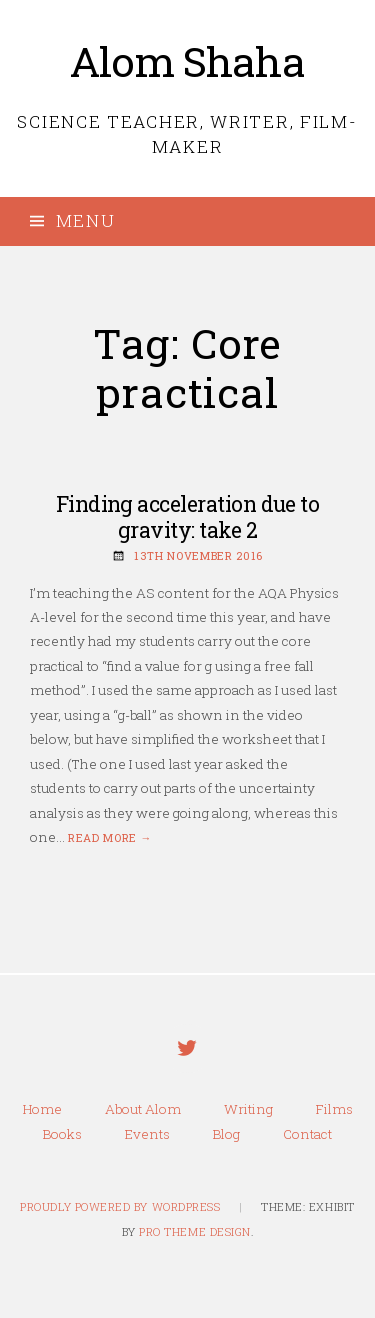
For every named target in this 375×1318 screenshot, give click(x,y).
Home (42, 1109)
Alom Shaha (187, 61)
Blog (226, 1134)
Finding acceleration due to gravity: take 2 (188, 517)
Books (62, 1134)
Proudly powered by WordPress (120, 1207)
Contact (307, 1134)
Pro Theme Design (195, 1232)
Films (334, 1109)
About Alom (143, 1109)
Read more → (110, 838)
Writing (248, 1109)
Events (147, 1134)
